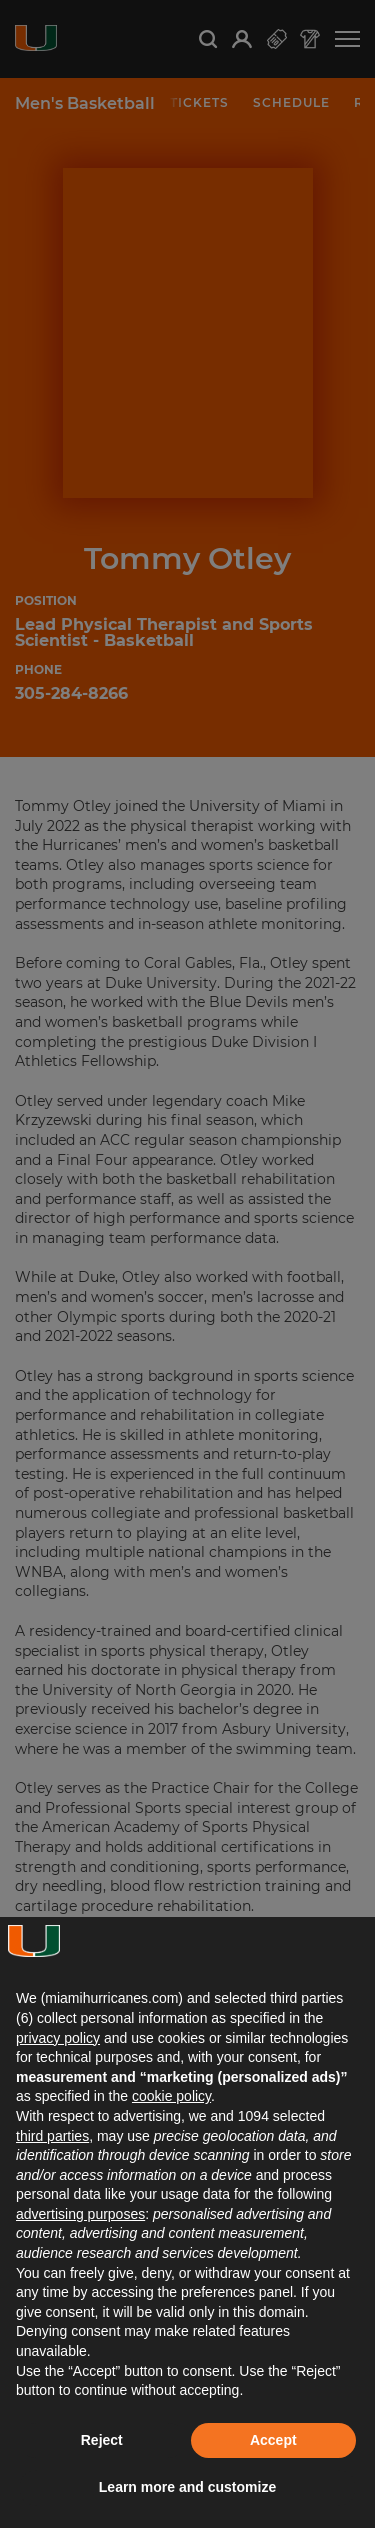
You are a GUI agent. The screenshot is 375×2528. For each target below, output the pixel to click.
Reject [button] (102, 2440)
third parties (52, 2136)
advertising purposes (80, 2214)
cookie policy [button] (171, 2096)
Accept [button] (273, 2440)
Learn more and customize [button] (187, 2487)
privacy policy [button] (58, 2038)
